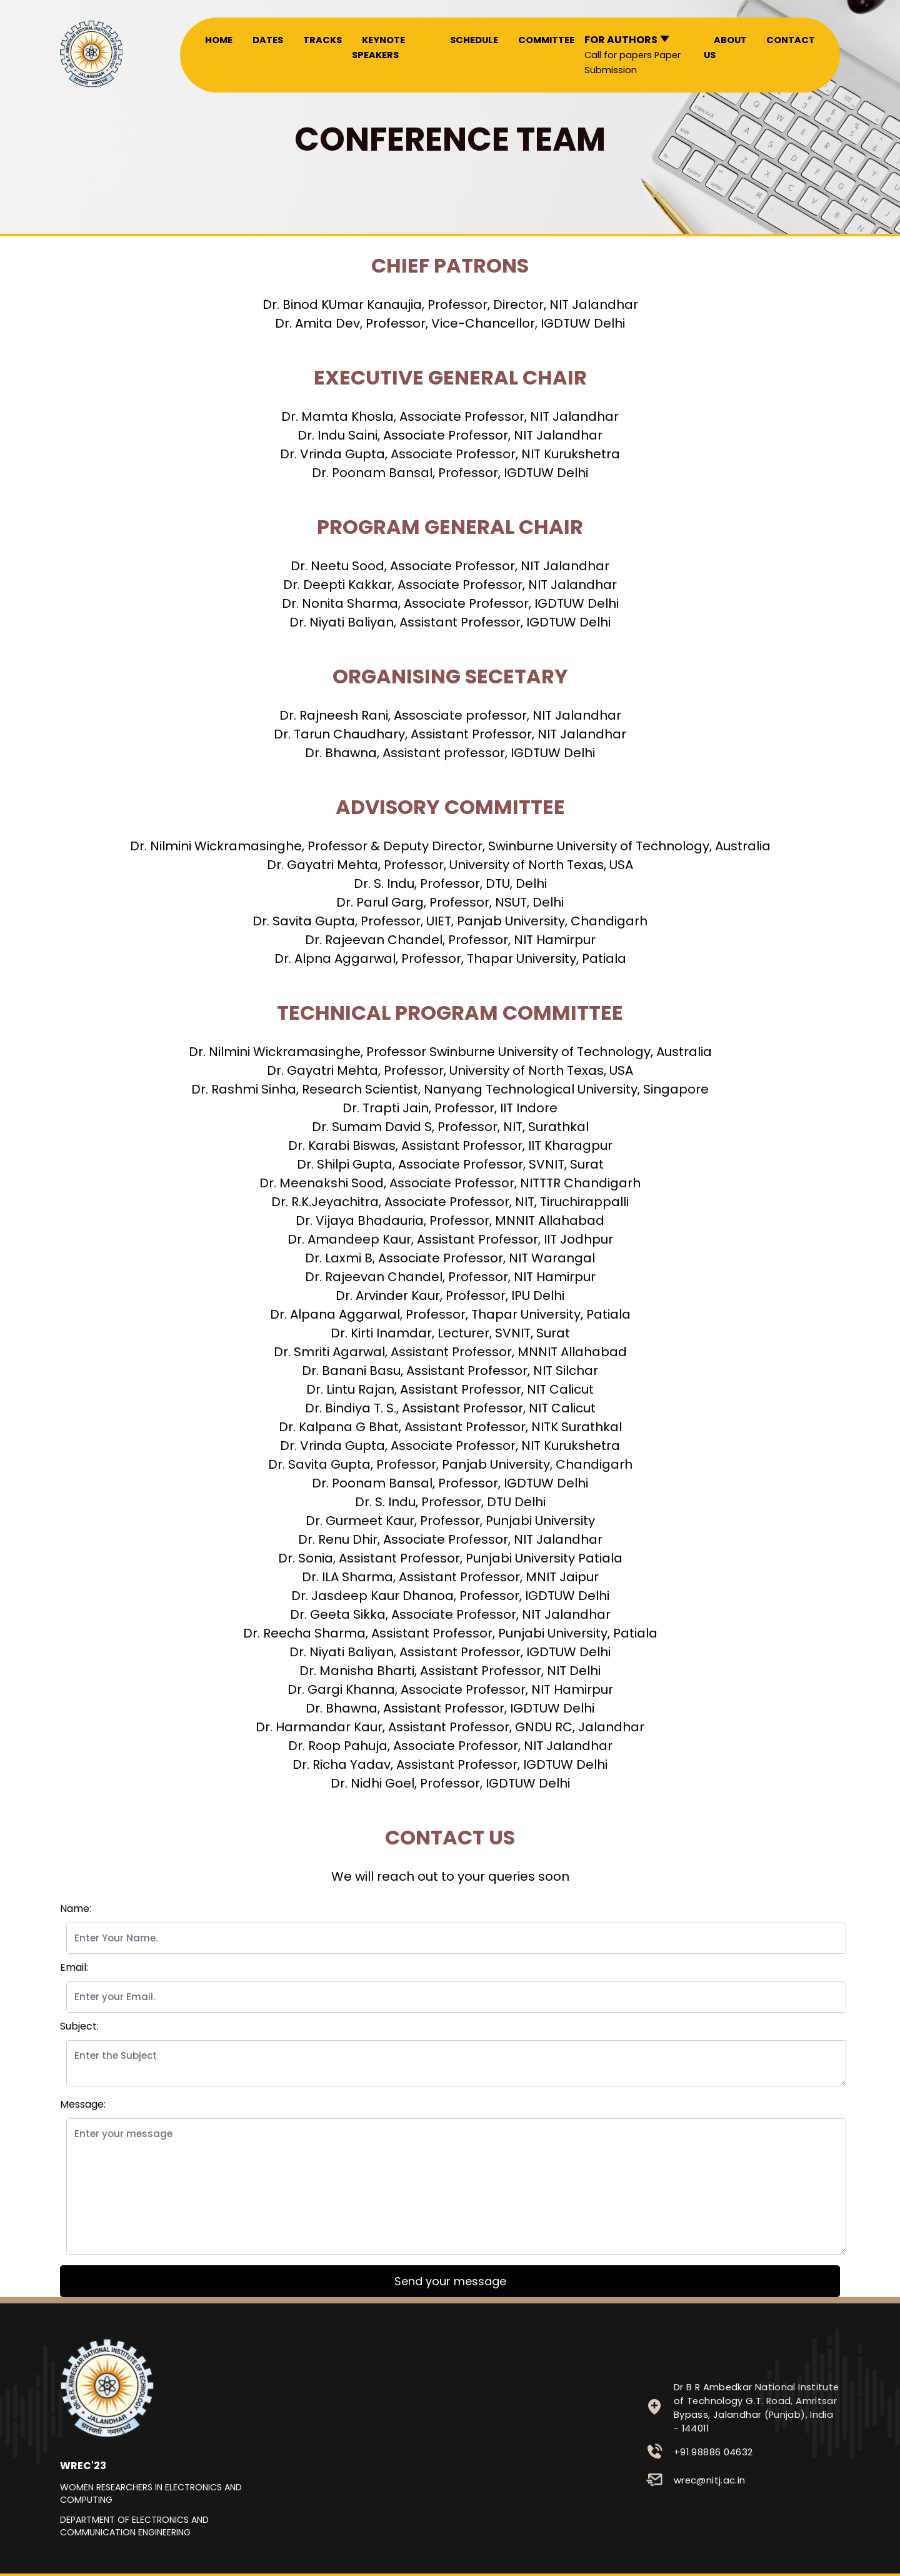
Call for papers (618, 55)
